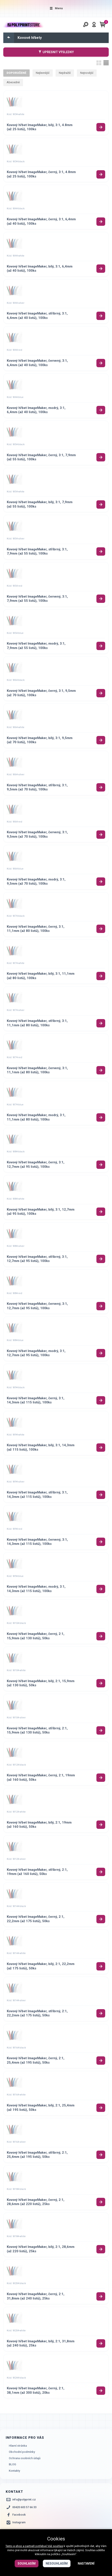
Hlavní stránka (18, 2446)
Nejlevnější (43, 73)
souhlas (58, 2546)
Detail (100, 127)
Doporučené (17, 73)
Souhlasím (27, 2563)
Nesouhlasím (57, 2563)
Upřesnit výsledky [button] (56, 52)
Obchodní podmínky (22, 2452)
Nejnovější (87, 73)
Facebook (19, 2515)
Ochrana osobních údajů (24, 2458)
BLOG (12, 2464)
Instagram (18, 2522)
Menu (56, 8)
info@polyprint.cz (24, 2500)
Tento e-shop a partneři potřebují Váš (29, 2546)
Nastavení (86, 2563)
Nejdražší (65, 73)
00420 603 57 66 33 (24, 2507)
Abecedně (13, 82)
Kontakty (14, 2471)
